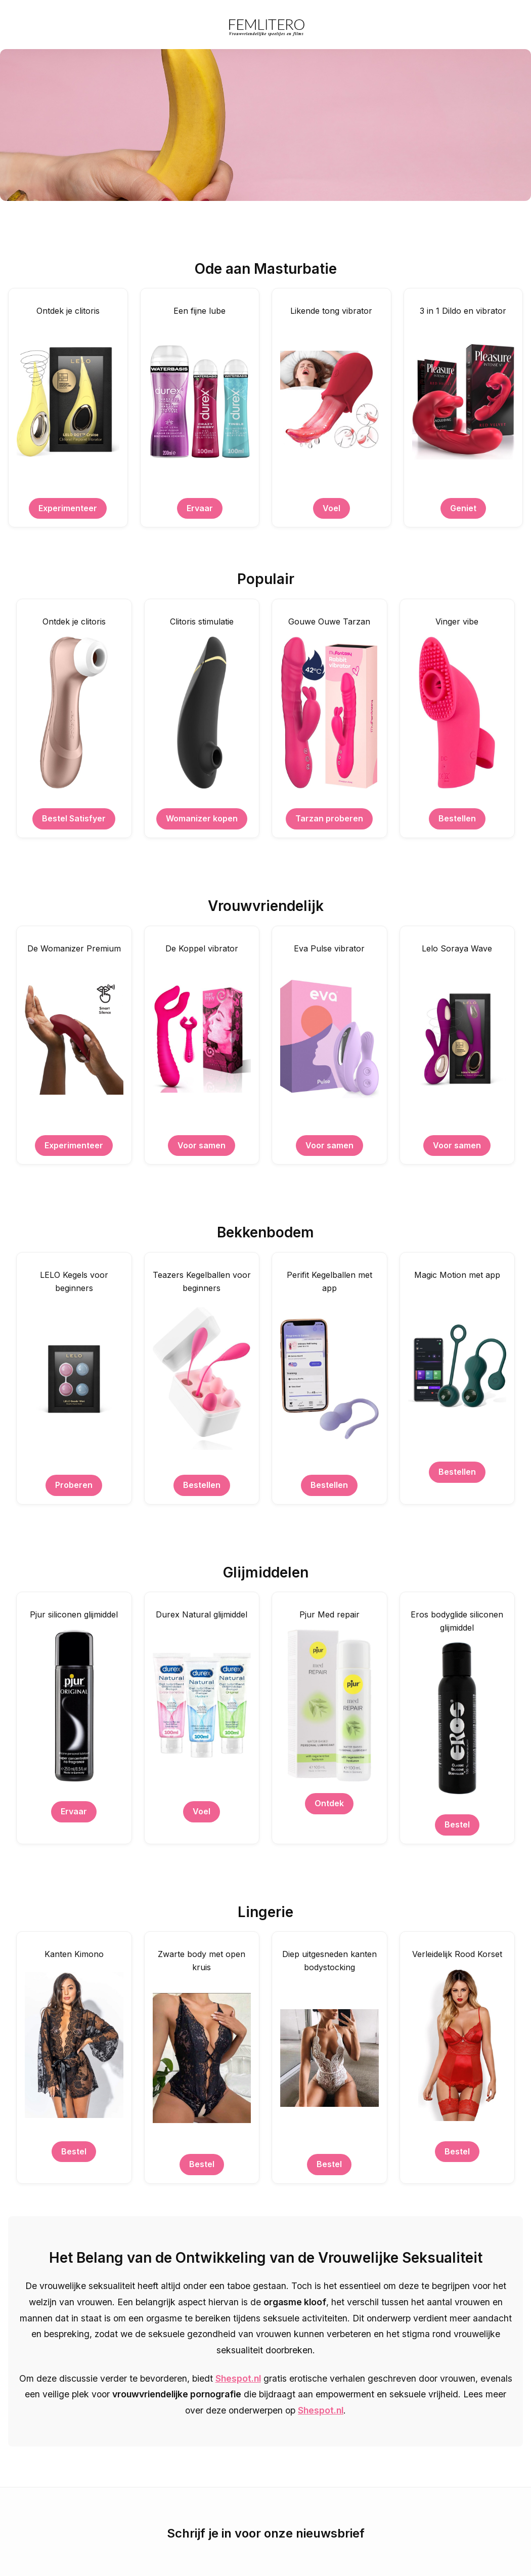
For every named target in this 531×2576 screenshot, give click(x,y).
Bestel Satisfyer (74, 818)
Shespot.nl (238, 2378)
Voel (331, 508)
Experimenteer (67, 508)
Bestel (457, 1824)
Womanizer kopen (202, 818)
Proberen (74, 1485)
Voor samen (202, 1145)
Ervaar (200, 508)
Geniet (463, 508)
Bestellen (457, 818)
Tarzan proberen (329, 818)
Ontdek (329, 1803)
